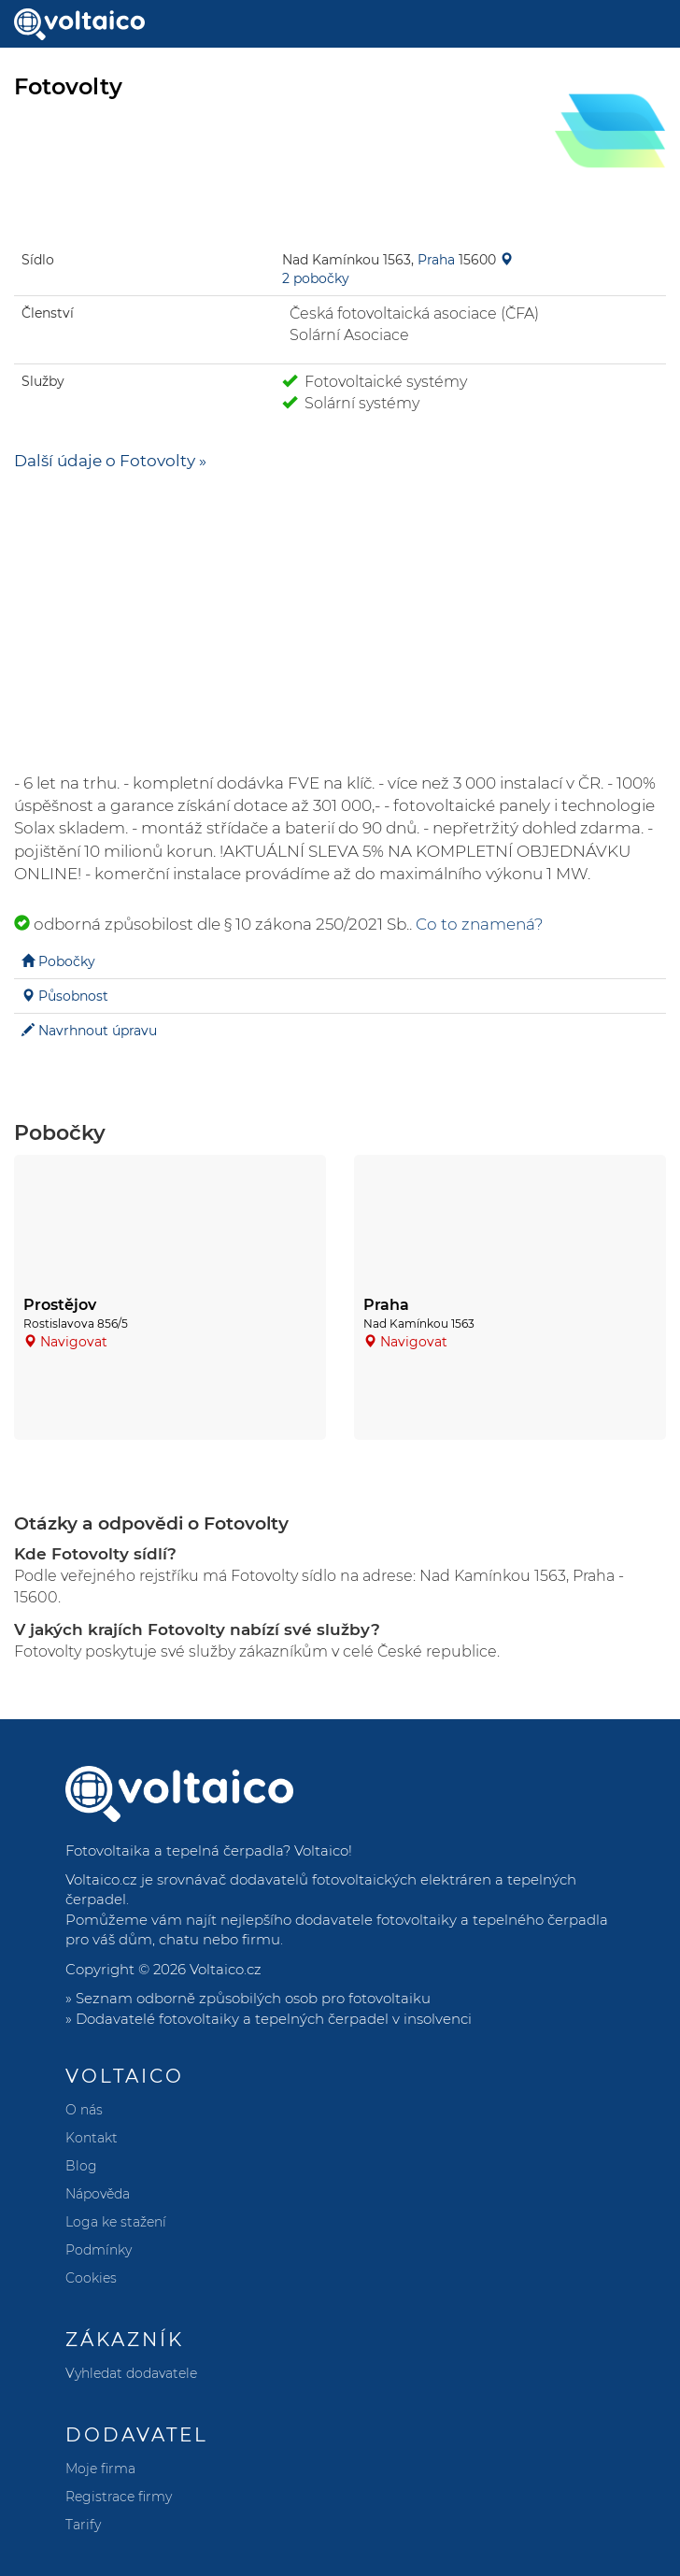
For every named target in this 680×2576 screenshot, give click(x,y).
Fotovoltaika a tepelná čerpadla (174, 1850)
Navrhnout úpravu (97, 1030)
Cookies (91, 2278)
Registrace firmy (118, 2496)
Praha (436, 259)
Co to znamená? (480, 924)
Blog (81, 2165)
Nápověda (97, 2193)
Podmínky (98, 2250)
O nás (84, 2109)
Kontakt (91, 2137)
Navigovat (73, 1341)
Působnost (73, 996)
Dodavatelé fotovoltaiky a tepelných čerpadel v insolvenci (274, 2019)
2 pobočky (315, 278)
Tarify (83, 2524)
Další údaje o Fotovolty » (110, 460)
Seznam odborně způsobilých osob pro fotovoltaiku (253, 1998)
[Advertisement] (340, 622)
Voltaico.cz (226, 1969)
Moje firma (100, 2468)
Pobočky (66, 961)
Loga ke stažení (115, 2221)
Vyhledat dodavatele (131, 2373)
